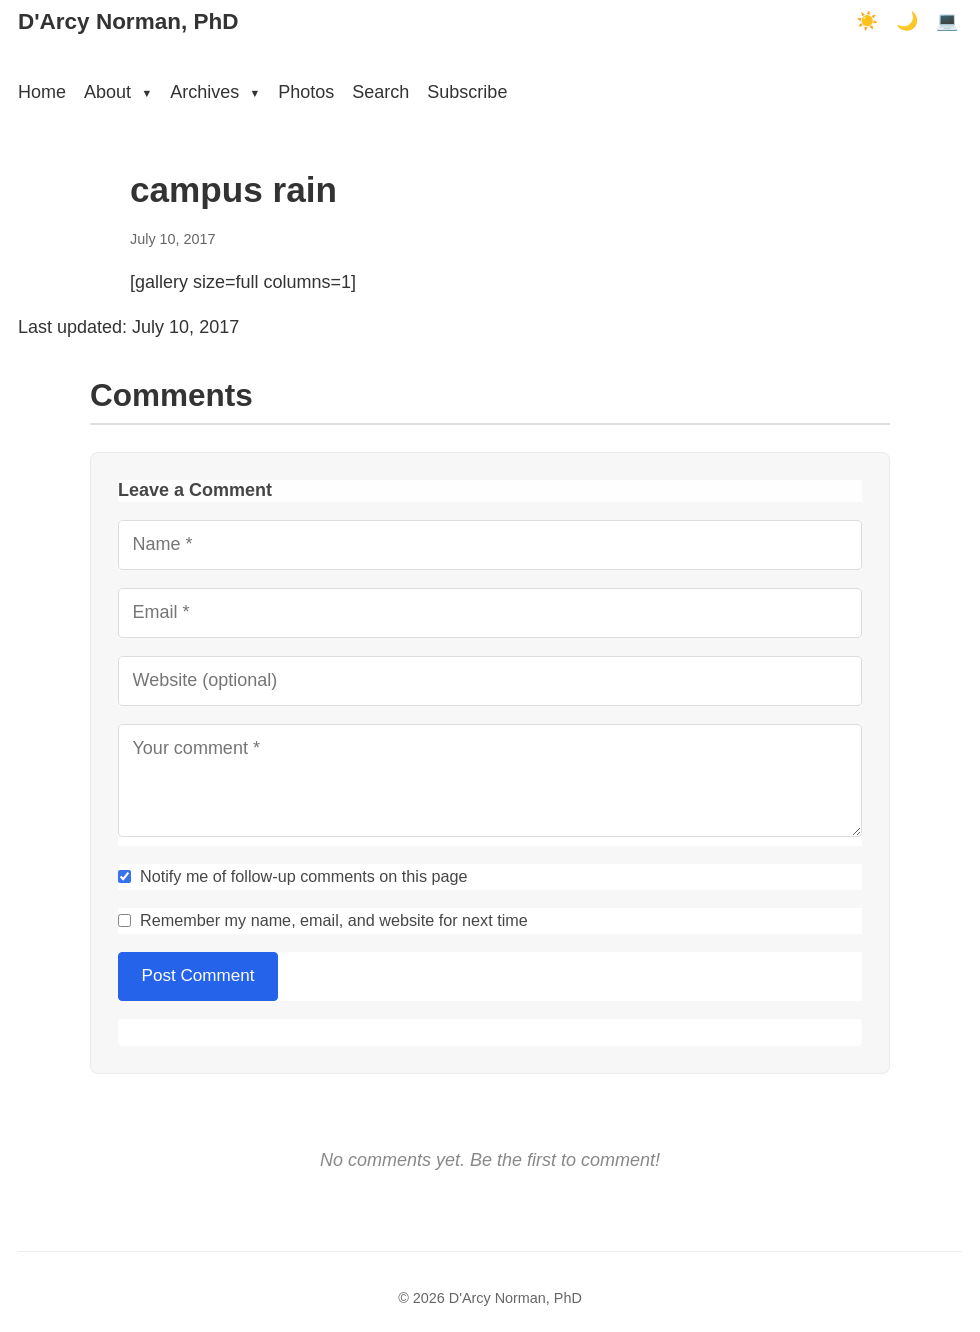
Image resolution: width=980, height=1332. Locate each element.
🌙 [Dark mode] (907, 21)
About (118, 92)
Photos (306, 92)
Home (42, 92)
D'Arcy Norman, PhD (128, 21)
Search (380, 92)
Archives (215, 92)
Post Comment (198, 975)
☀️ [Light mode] (867, 21)
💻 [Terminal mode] (947, 21)
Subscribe (467, 92)
